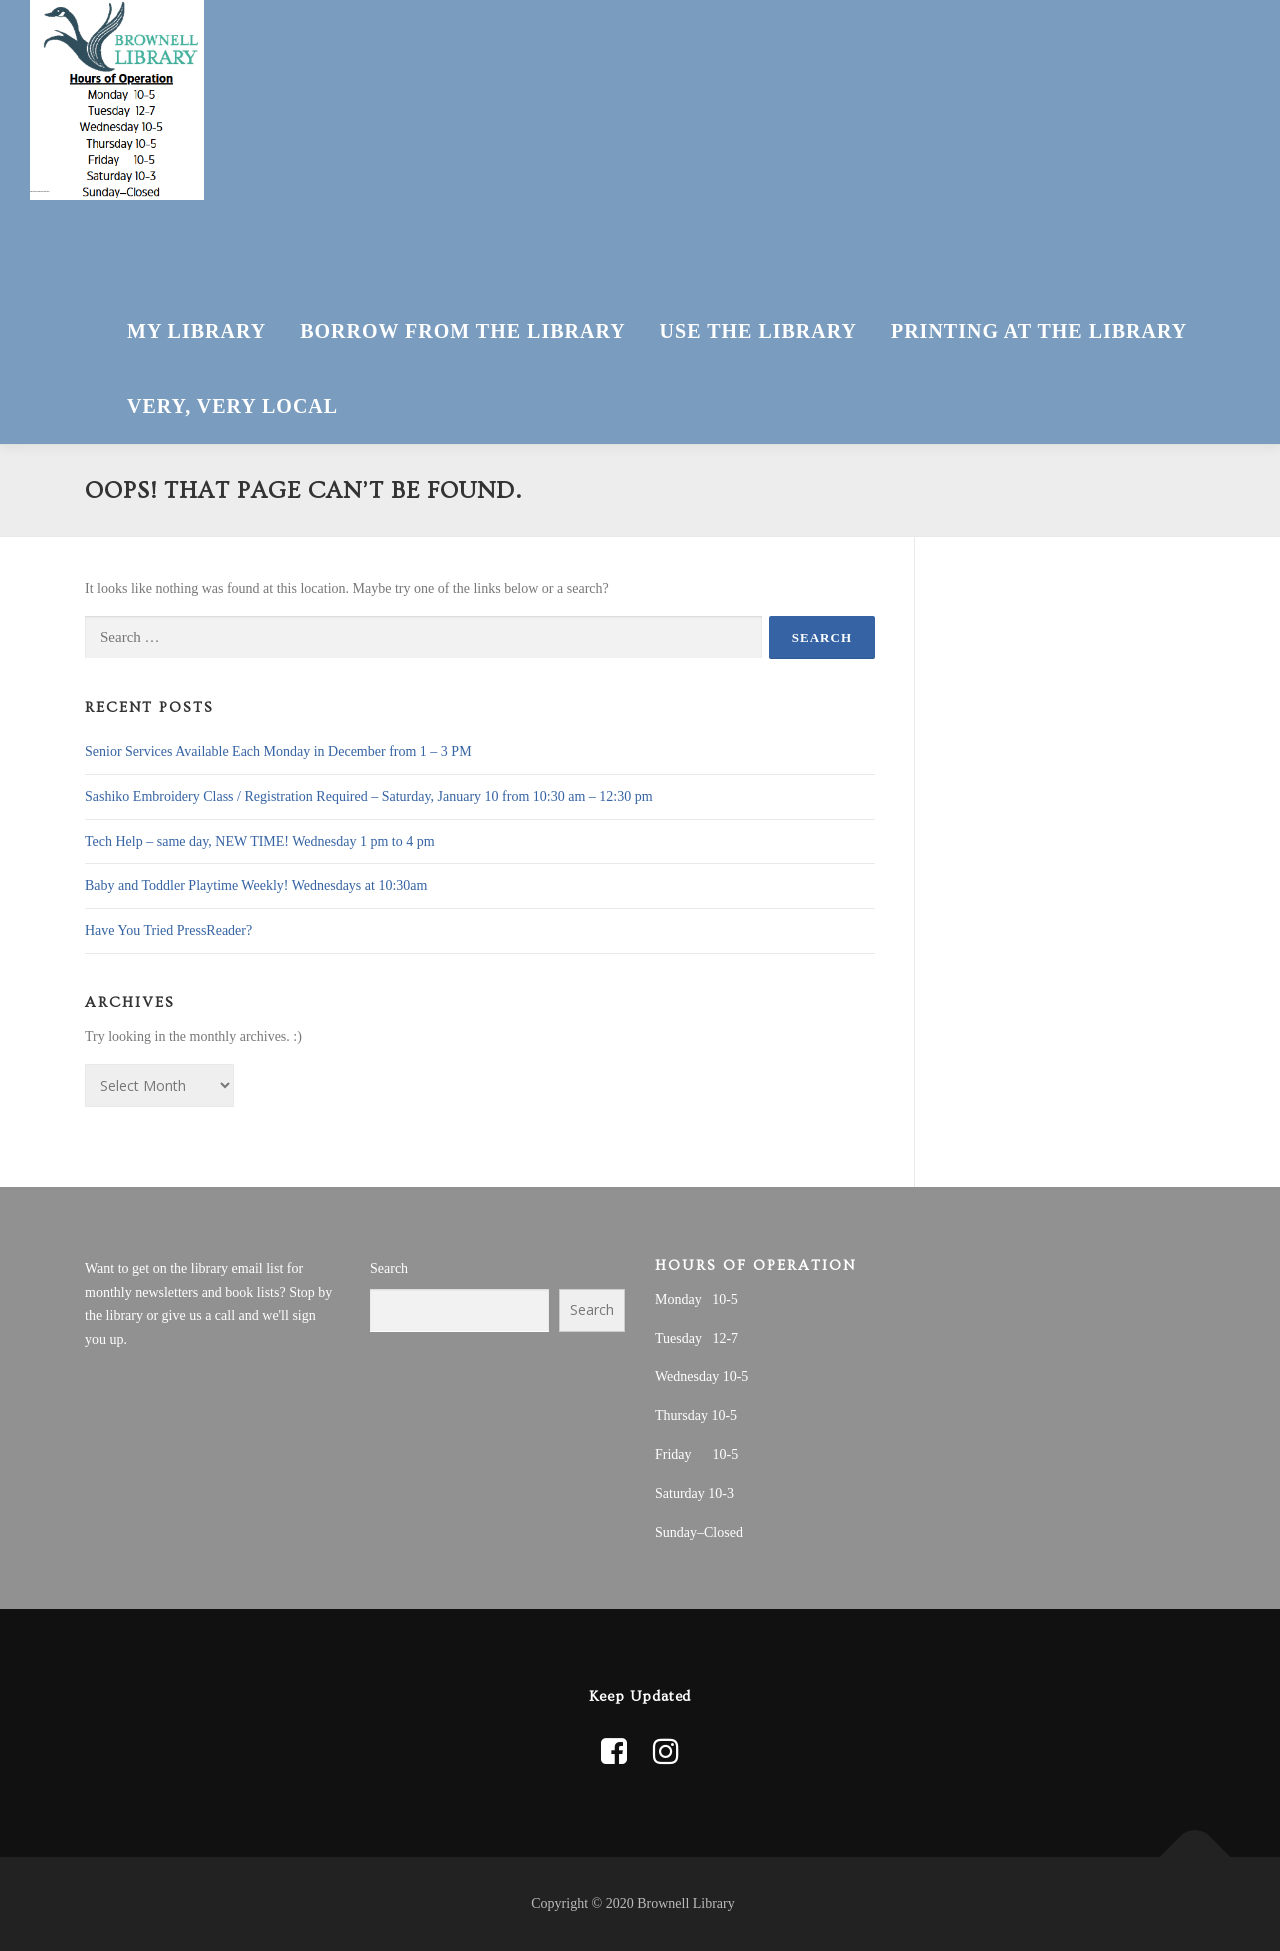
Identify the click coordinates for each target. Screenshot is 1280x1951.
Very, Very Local (232, 406)
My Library (196, 331)
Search (389, 1268)
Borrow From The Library (462, 331)
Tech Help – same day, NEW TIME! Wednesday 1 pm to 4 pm (260, 841)
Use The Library (758, 331)
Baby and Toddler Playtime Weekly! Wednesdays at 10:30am (256, 885)
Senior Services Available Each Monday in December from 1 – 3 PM (278, 751)
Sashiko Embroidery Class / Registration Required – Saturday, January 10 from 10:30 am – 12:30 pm (369, 796)
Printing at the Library (1039, 331)
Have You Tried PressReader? (168, 930)
